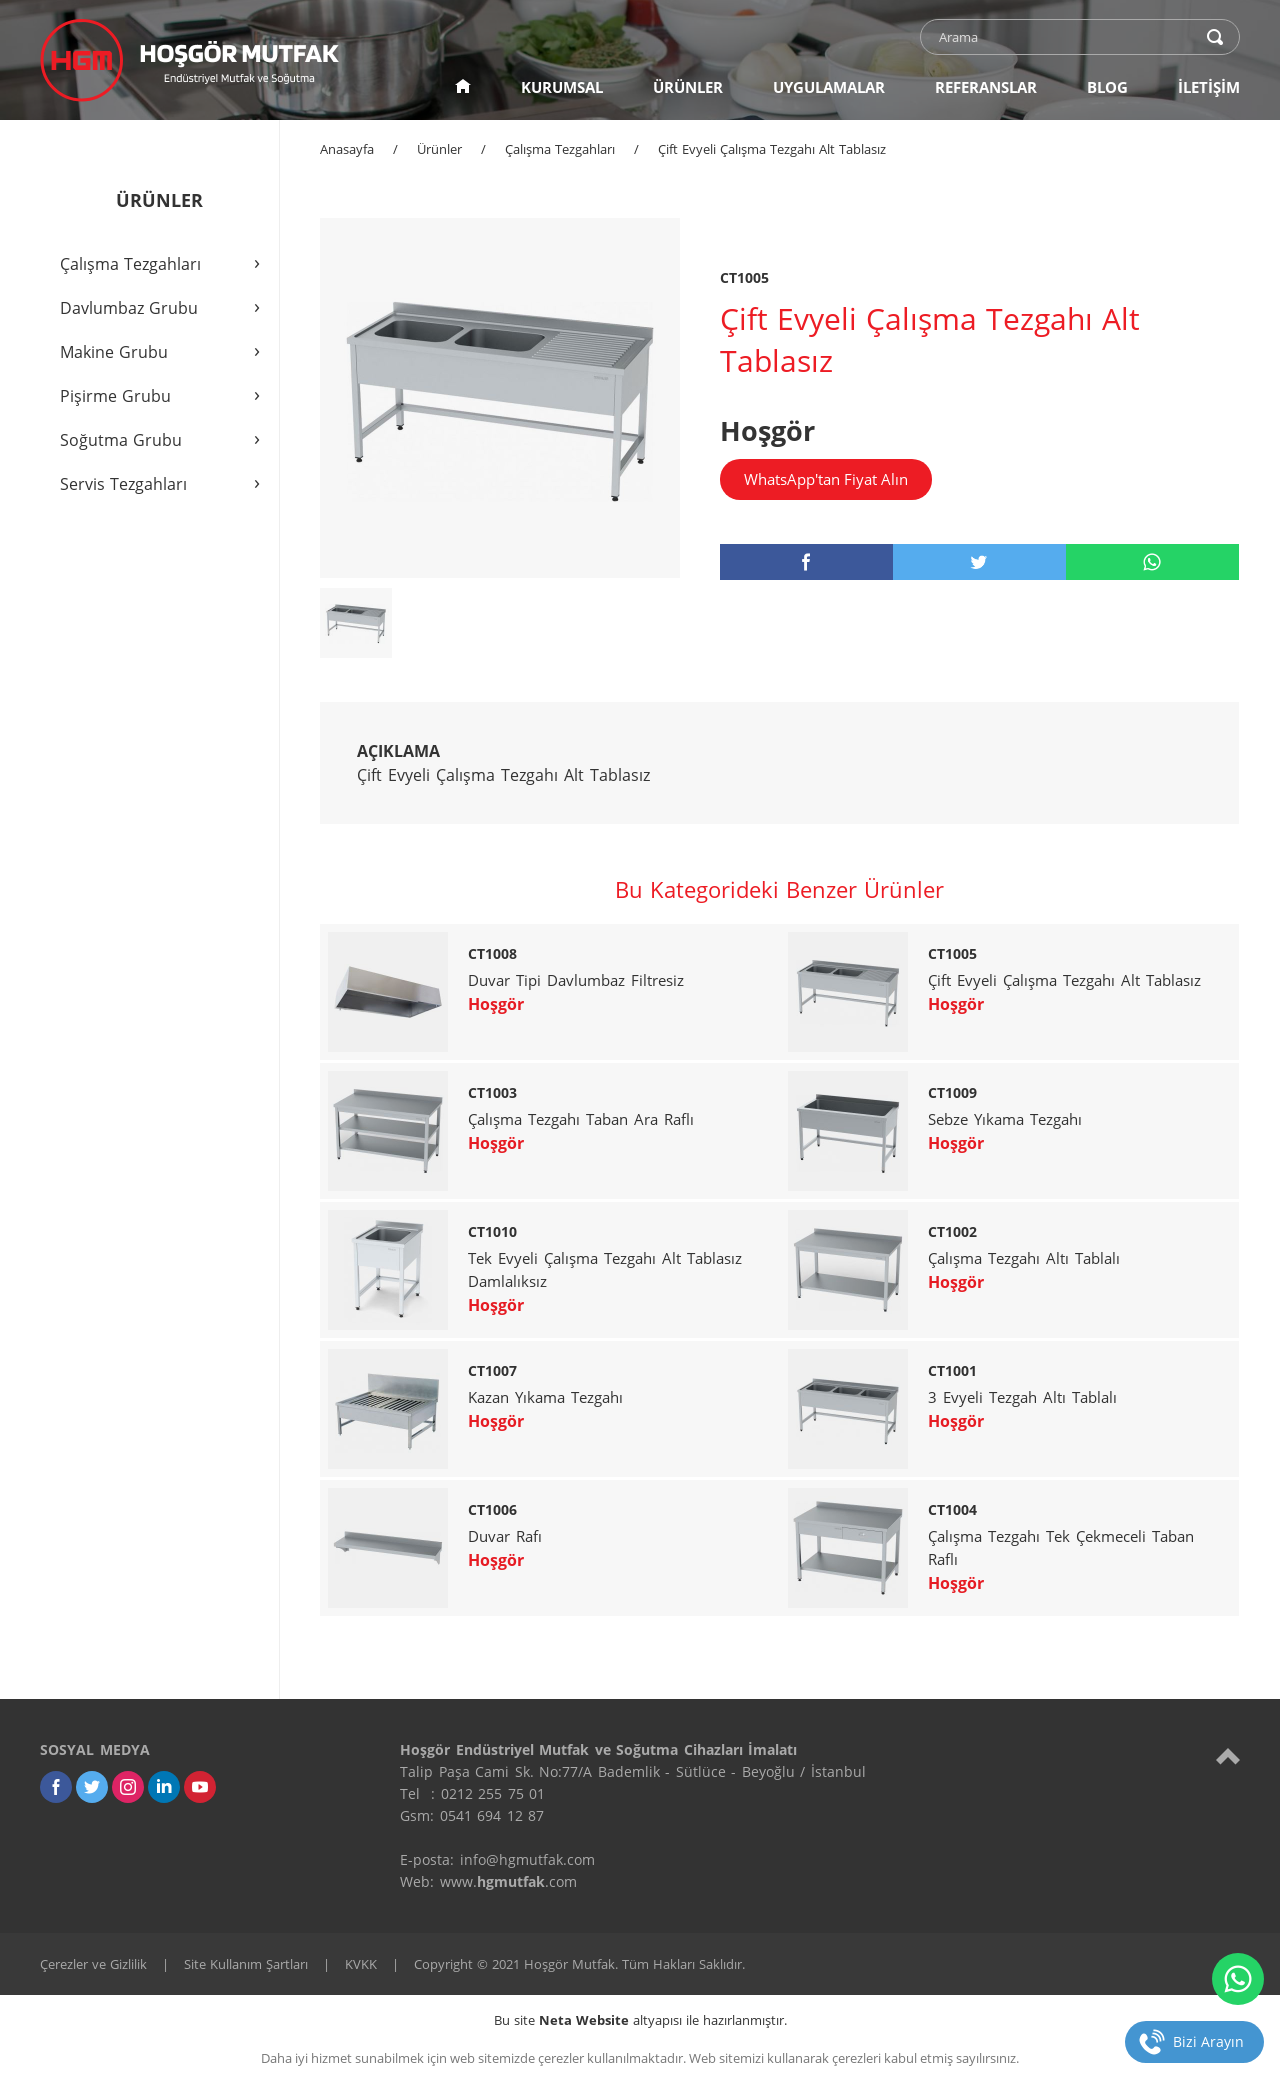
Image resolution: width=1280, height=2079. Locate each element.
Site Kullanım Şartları (246, 1964)
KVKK (361, 1964)
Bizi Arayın (1208, 2041)
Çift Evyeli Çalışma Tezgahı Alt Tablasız (772, 149)
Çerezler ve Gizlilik (93, 1964)
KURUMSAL (562, 87)
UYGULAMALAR (829, 87)
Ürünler (439, 149)
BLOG (1107, 87)
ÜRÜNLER (688, 87)
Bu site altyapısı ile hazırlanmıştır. (640, 2020)
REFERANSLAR (986, 87)
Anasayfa (347, 149)
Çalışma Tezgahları (560, 149)
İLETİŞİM (1209, 87)
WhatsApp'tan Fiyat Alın (826, 479)
